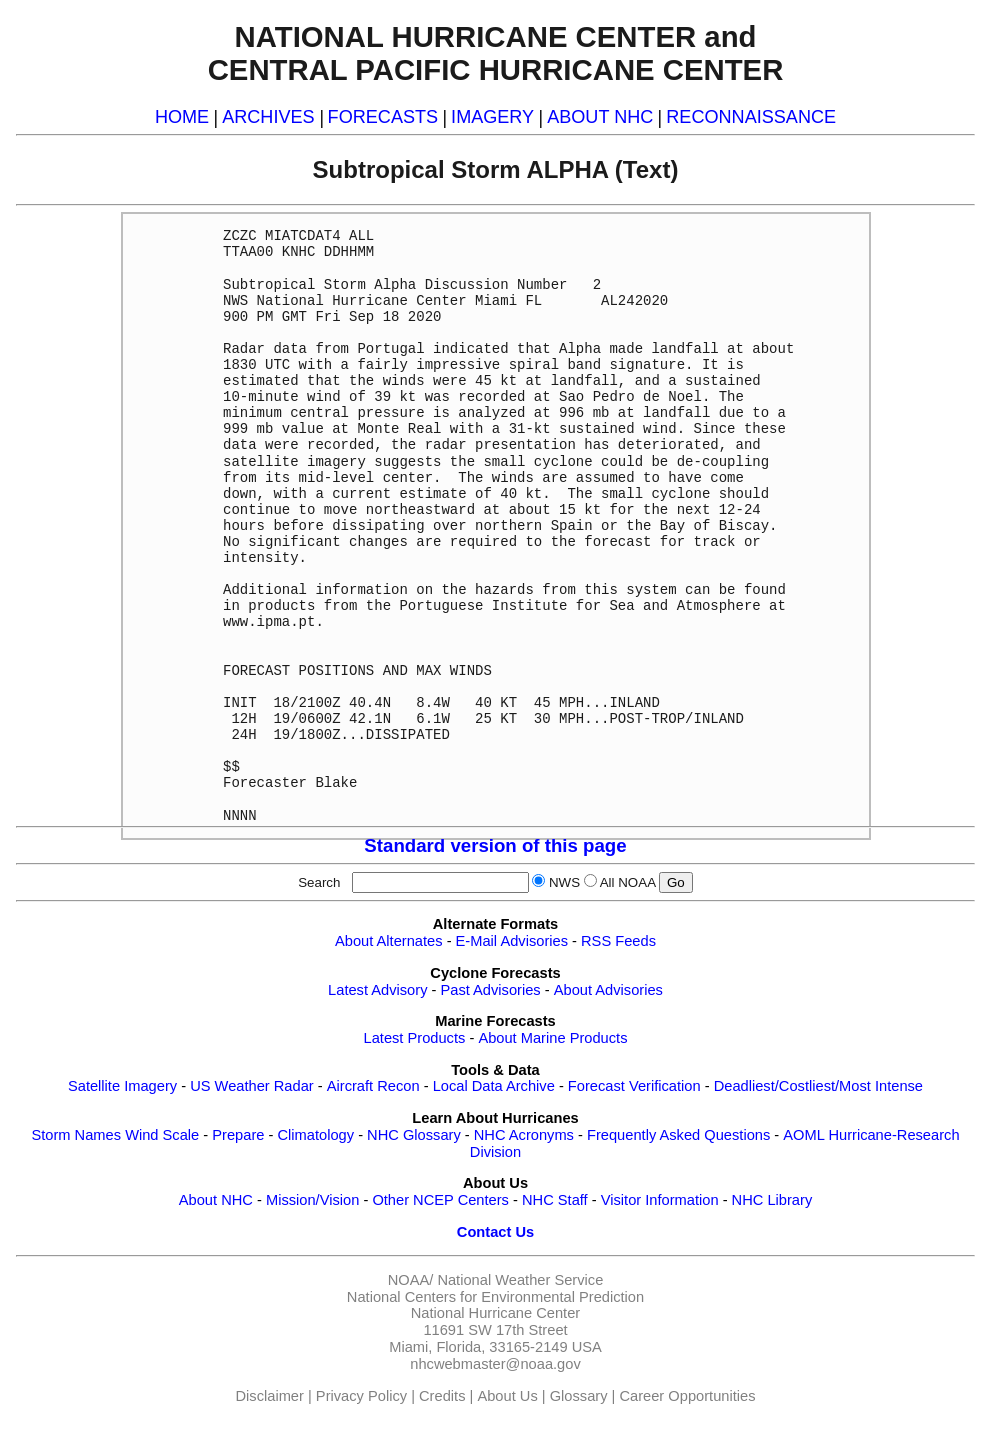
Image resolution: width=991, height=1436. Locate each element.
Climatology (315, 1135)
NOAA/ (411, 1280)
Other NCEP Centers (440, 1200)
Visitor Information (660, 1200)
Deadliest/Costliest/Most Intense (818, 1086)
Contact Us (495, 1232)
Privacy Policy (361, 1396)
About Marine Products (552, 1038)
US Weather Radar (252, 1086)
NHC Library (772, 1200)
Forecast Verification (634, 1086)
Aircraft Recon (373, 1086)
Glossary (579, 1396)
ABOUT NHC (600, 117)
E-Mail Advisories (512, 941)
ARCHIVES (268, 117)
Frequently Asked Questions (678, 1135)
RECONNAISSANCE (751, 117)
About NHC (216, 1200)
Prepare (238, 1135)
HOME (182, 117)
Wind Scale (162, 1135)
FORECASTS (383, 117)
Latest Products (415, 1038)
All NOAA (628, 882)
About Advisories (608, 990)
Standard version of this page (495, 845)
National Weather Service (520, 1280)
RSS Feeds (618, 941)
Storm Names (76, 1135)
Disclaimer (270, 1396)
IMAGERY (492, 117)
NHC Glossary (414, 1135)
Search (323, 882)
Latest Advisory (377, 990)
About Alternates (389, 941)
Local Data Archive (494, 1086)
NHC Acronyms (524, 1135)
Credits (442, 1396)
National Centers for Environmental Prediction (495, 1297)
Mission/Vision (312, 1200)
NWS (564, 882)
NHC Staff (555, 1200)
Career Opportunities (687, 1396)
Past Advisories (491, 990)
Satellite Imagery (122, 1086)
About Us (507, 1396)
